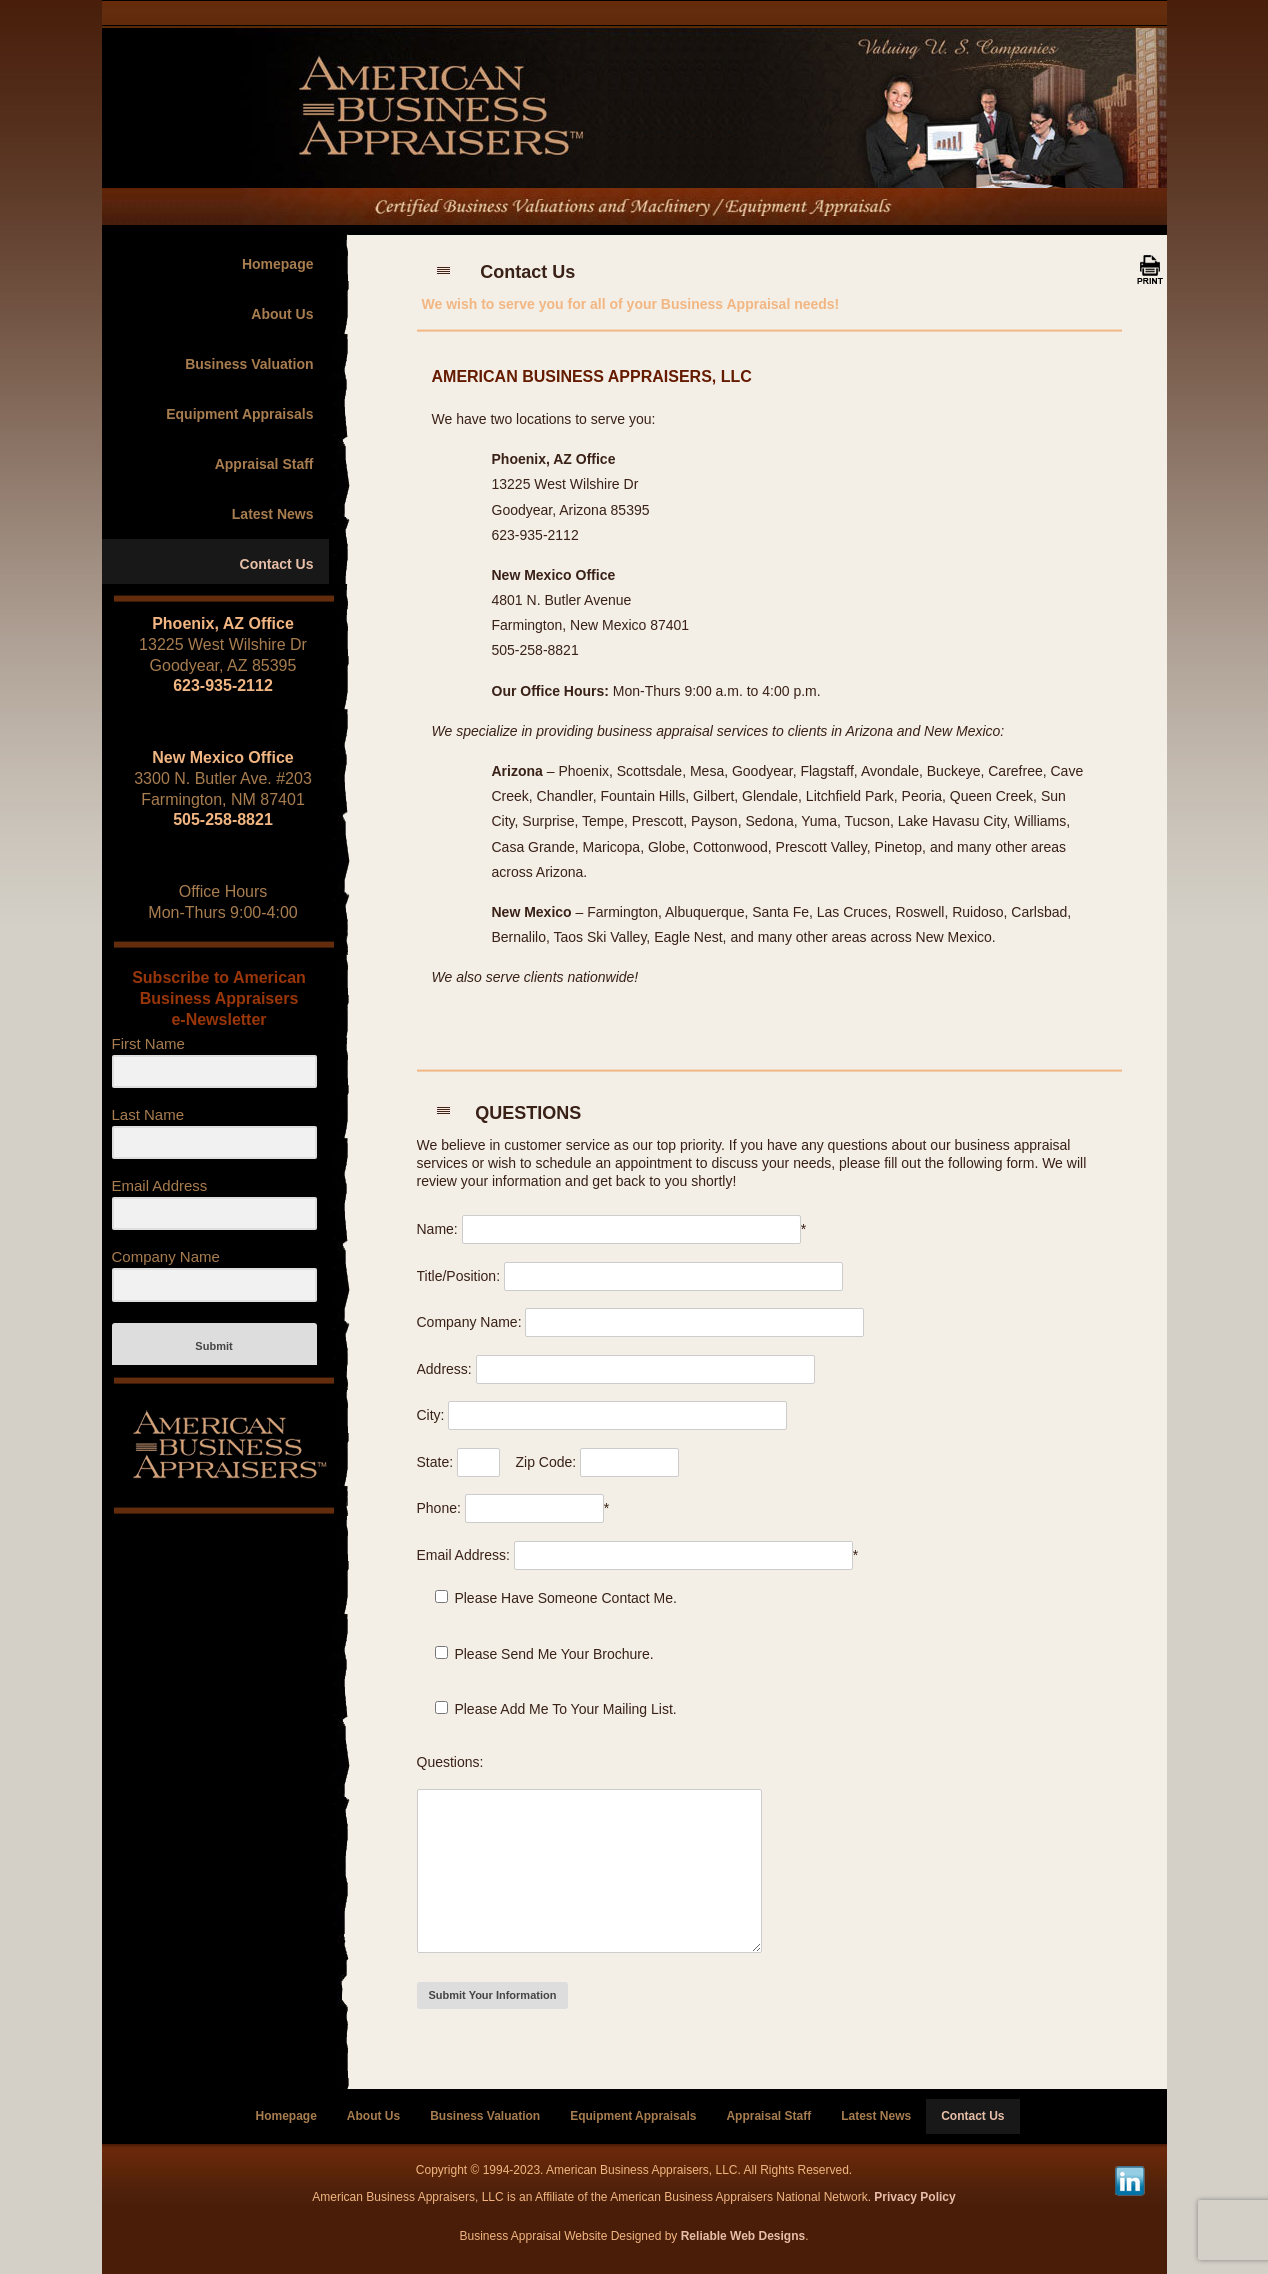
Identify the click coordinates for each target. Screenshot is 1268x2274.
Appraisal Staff (264, 464)
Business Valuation (249, 364)
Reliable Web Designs (743, 2236)
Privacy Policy (914, 2197)
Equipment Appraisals (239, 414)
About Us (282, 314)
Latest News (273, 514)
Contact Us (277, 564)
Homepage (278, 264)
